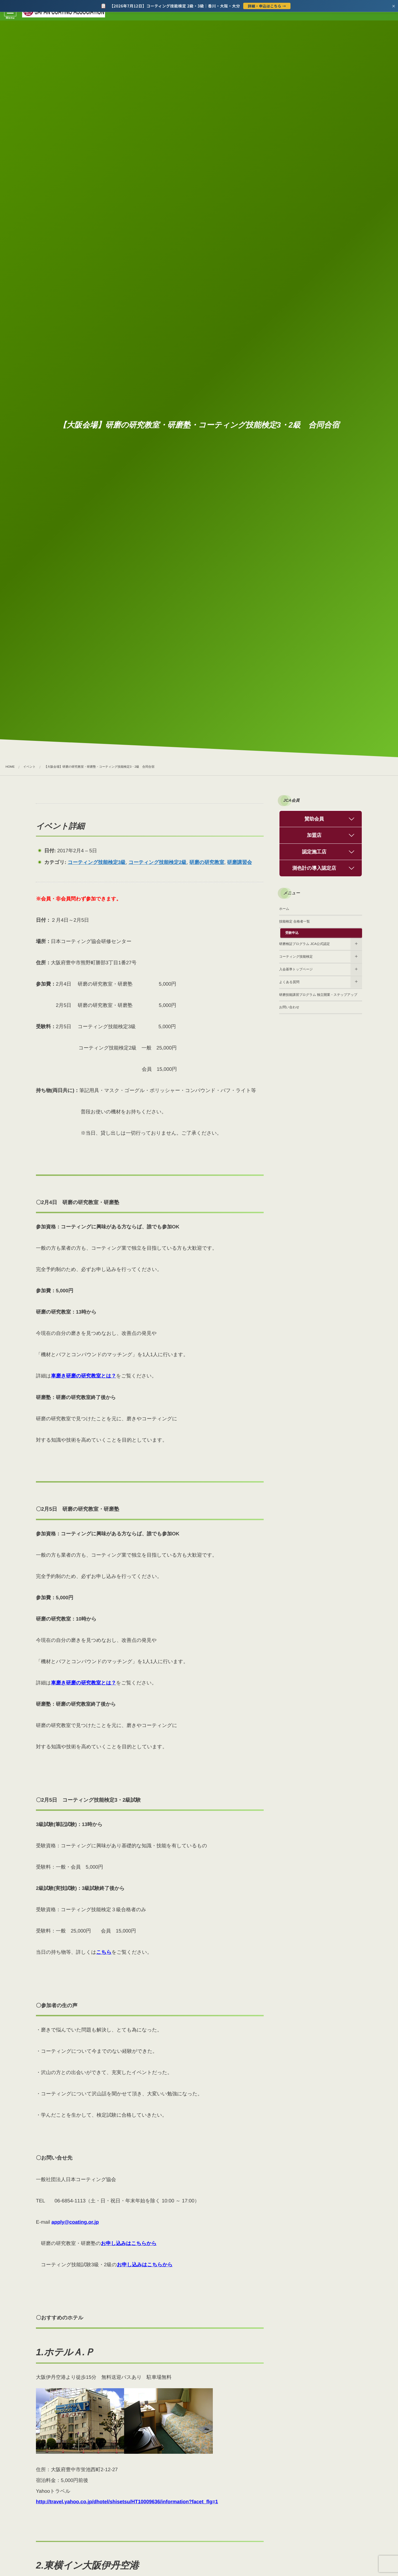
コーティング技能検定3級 (97, 862)
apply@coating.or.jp (75, 2222)
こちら (103, 1952)
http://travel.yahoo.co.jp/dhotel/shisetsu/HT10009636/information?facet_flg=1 (127, 2501)
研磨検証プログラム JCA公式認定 (304, 944)
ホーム (284, 909)
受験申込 (291, 933)
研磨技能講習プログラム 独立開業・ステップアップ (318, 995)
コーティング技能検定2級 (158, 862)
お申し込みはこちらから (129, 2243)
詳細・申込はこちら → (267, 6)
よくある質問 (289, 982)
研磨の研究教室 (206, 862)
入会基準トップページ (296, 969)
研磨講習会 (239, 862)
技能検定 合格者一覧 (294, 921)
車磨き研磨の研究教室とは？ (83, 1376)
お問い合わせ (289, 1007)
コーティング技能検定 (296, 956)
